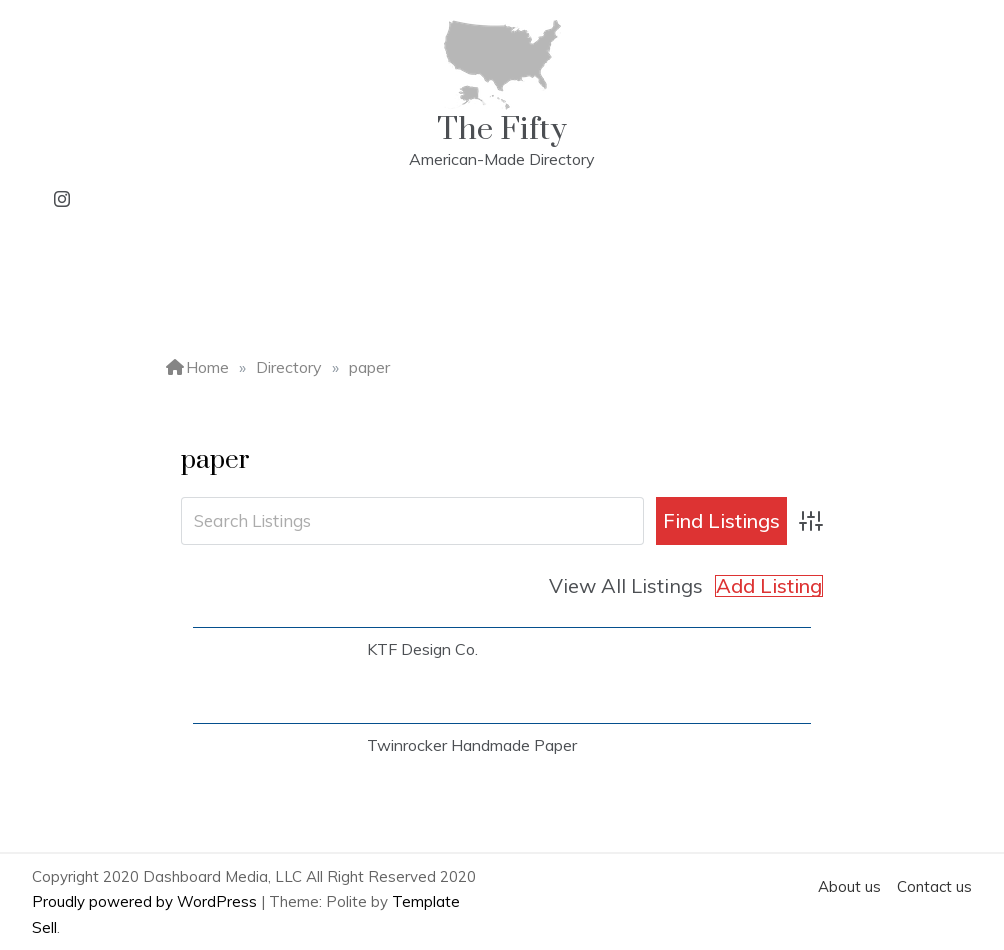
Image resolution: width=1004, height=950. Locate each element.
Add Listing (769, 586)
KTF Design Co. (422, 649)
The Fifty (502, 129)
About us (849, 886)
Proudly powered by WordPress (146, 901)
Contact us (934, 886)
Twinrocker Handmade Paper (472, 745)
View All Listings (626, 585)
